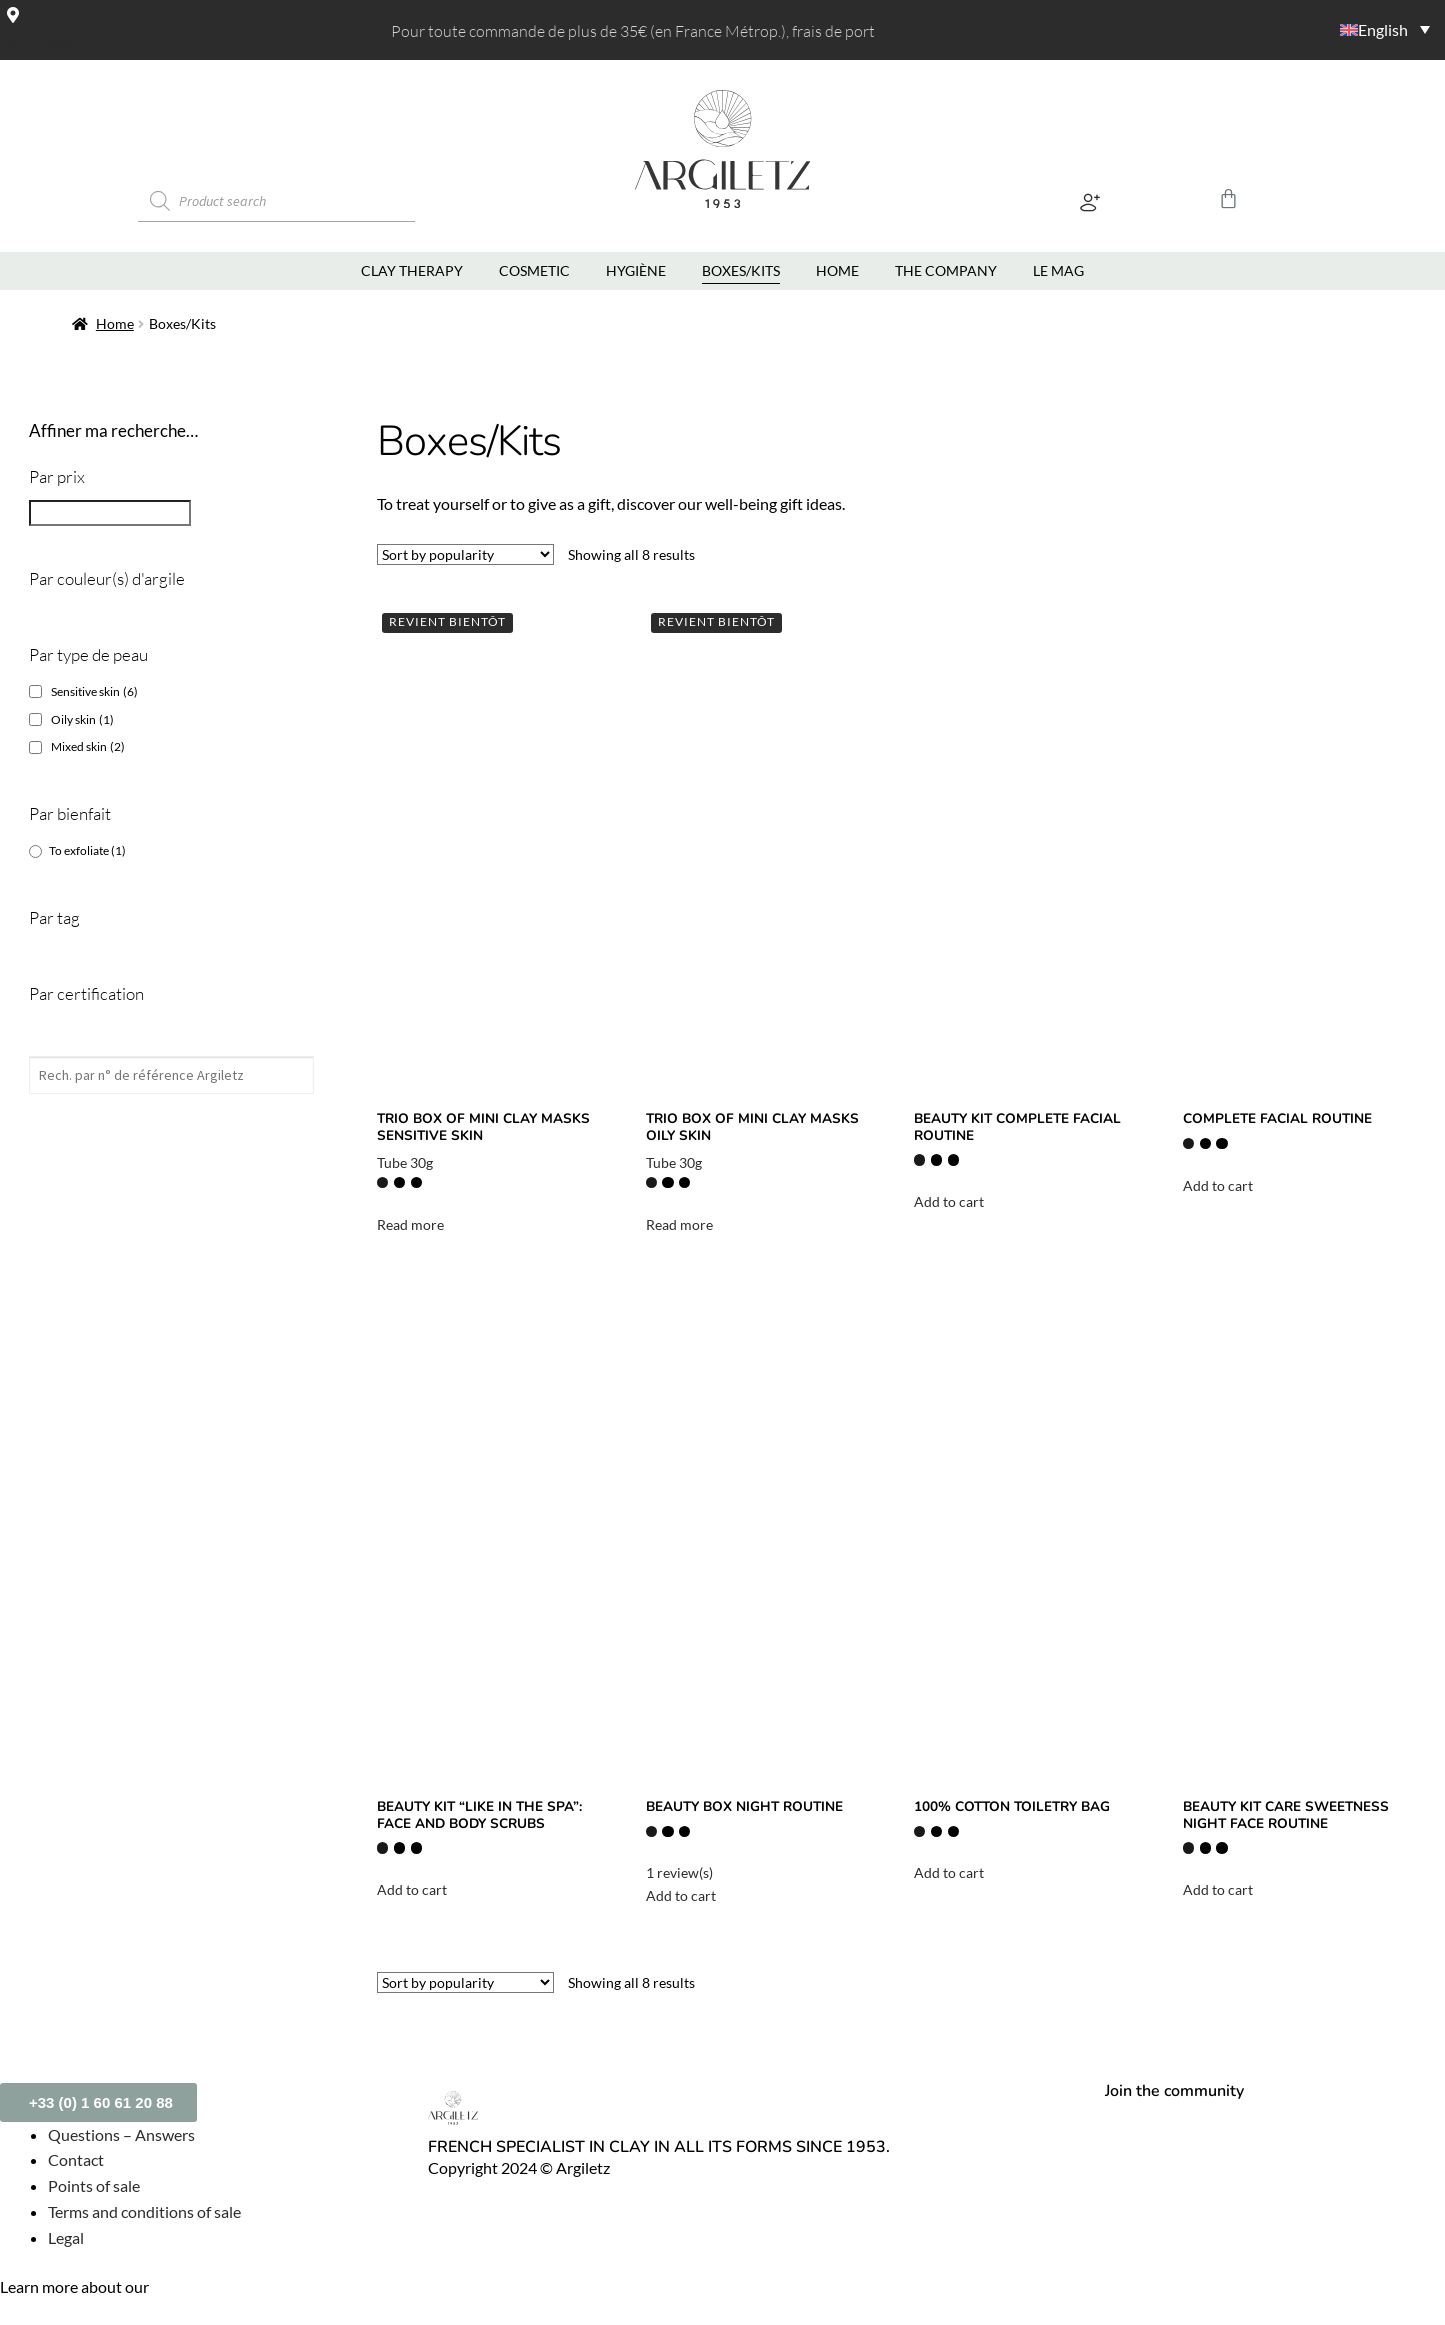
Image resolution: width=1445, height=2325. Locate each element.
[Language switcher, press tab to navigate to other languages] (1316, 28)
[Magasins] (13, 14)
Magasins (39, 41)
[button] (1089, 206)
